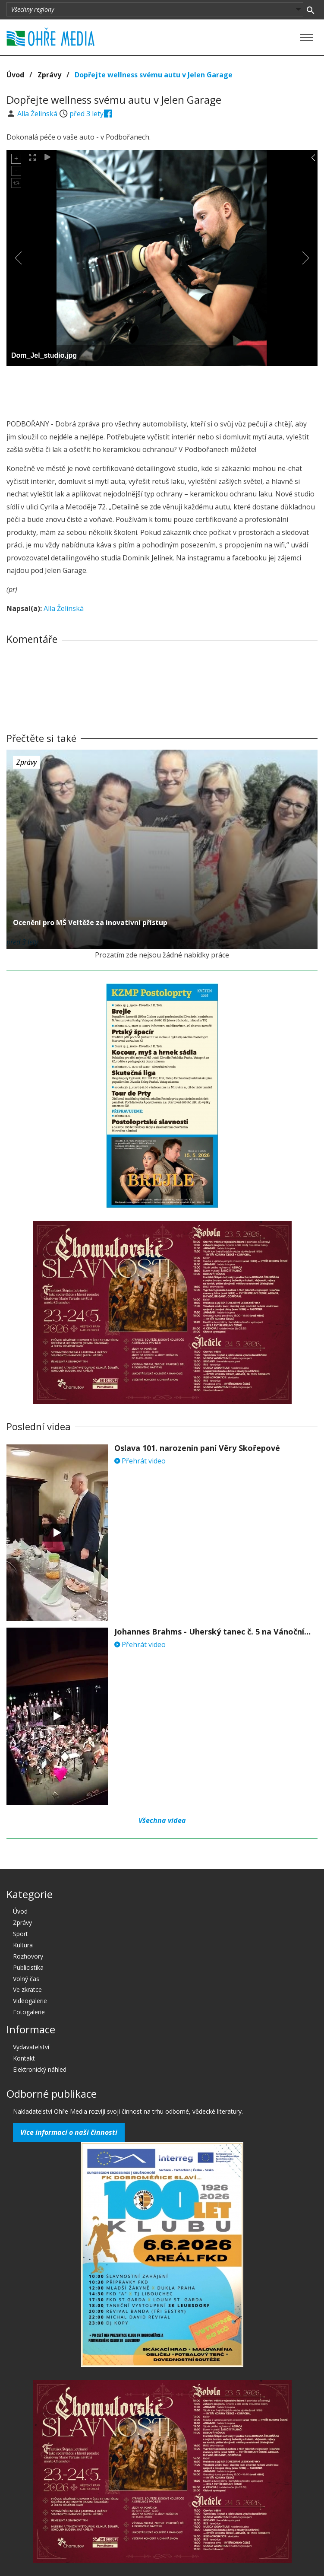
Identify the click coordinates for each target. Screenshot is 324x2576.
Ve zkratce (27, 1989)
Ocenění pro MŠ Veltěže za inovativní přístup (90, 922)
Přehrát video (140, 1461)
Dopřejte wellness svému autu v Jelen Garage (154, 75)
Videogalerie (30, 2001)
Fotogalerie (29, 2012)
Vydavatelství (31, 2047)
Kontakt (24, 2058)
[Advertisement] (162, 390)
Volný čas (26, 1979)
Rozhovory (28, 1956)
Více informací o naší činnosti (68, 2132)
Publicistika (28, 1967)
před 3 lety (86, 113)
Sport (20, 1934)
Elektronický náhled (39, 2069)
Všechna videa (162, 1820)
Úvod (15, 75)
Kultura (23, 1945)
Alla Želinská (38, 113)
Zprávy (49, 75)
